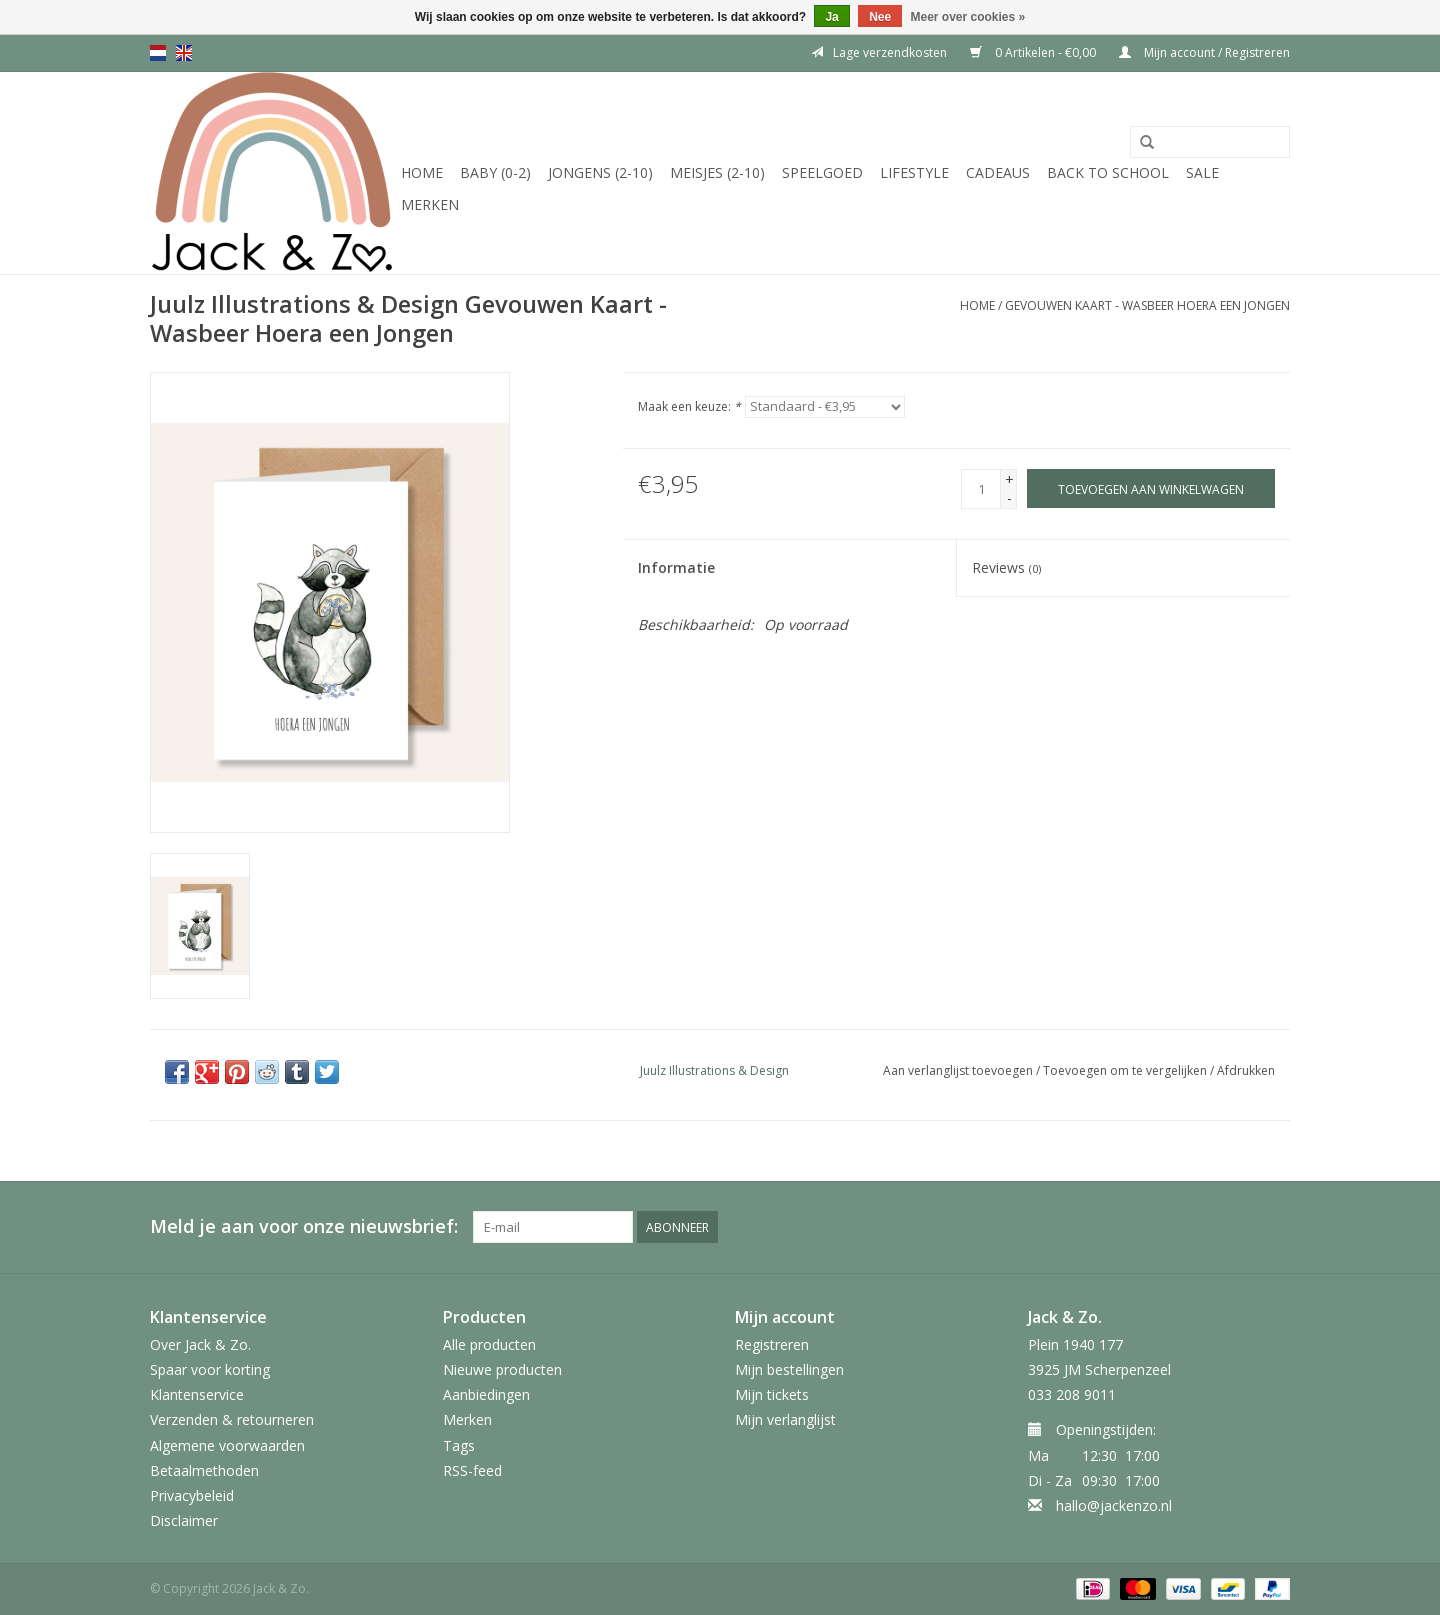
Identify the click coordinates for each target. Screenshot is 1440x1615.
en (184, 53)
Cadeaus (998, 172)
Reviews (1006, 567)
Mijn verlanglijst (785, 1419)
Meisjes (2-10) (717, 172)
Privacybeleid (192, 1495)
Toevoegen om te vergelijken (1126, 1070)
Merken (430, 204)
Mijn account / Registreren (1204, 52)
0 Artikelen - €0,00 (1034, 52)
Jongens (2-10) (600, 172)
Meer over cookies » (968, 17)
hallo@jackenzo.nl (1114, 1505)
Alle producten (489, 1344)
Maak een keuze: (689, 406)
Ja (831, 17)
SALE (1202, 172)
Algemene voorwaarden (227, 1445)
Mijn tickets (772, 1394)
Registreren (772, 1344)
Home (422, 172)
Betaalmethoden (204, 1470)
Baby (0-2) (495, 172)
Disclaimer (184, 1520)
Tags (459, 1445)
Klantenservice (197, 1394)
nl (158, 53)
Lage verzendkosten (879, 52)
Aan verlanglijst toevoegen (958, 1070)
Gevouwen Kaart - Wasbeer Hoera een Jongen (1147, 305)
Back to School (1108, 172)
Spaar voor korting (210, 1369)
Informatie (676, 567)
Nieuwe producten (502, 1369)
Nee (880, 17)
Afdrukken (1246, 1070)
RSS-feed (472, 1470)
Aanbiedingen (486, 1394)
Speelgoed (822, 172)
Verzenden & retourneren (232, 1419)
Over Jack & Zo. (200, 1344)
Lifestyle (914, 172)
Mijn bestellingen (789, 1369)
